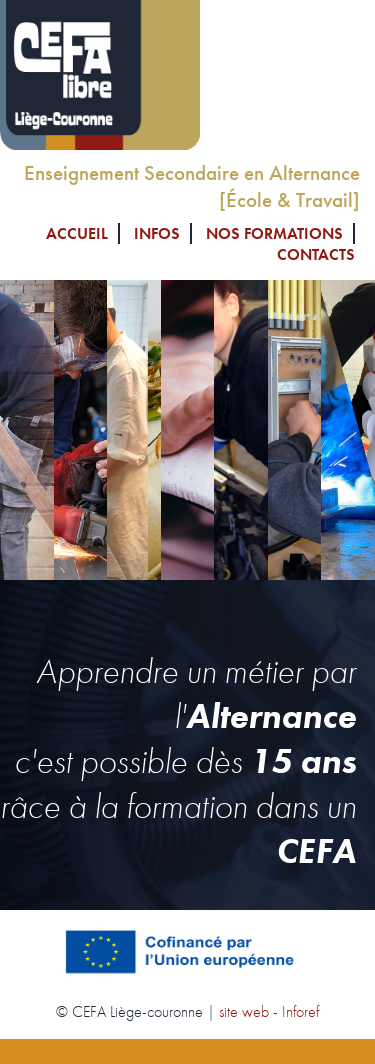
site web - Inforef (269, 1011)
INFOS (157, 233)
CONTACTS (316, 254)
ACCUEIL (77, 233)
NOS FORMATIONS (274, 233)
